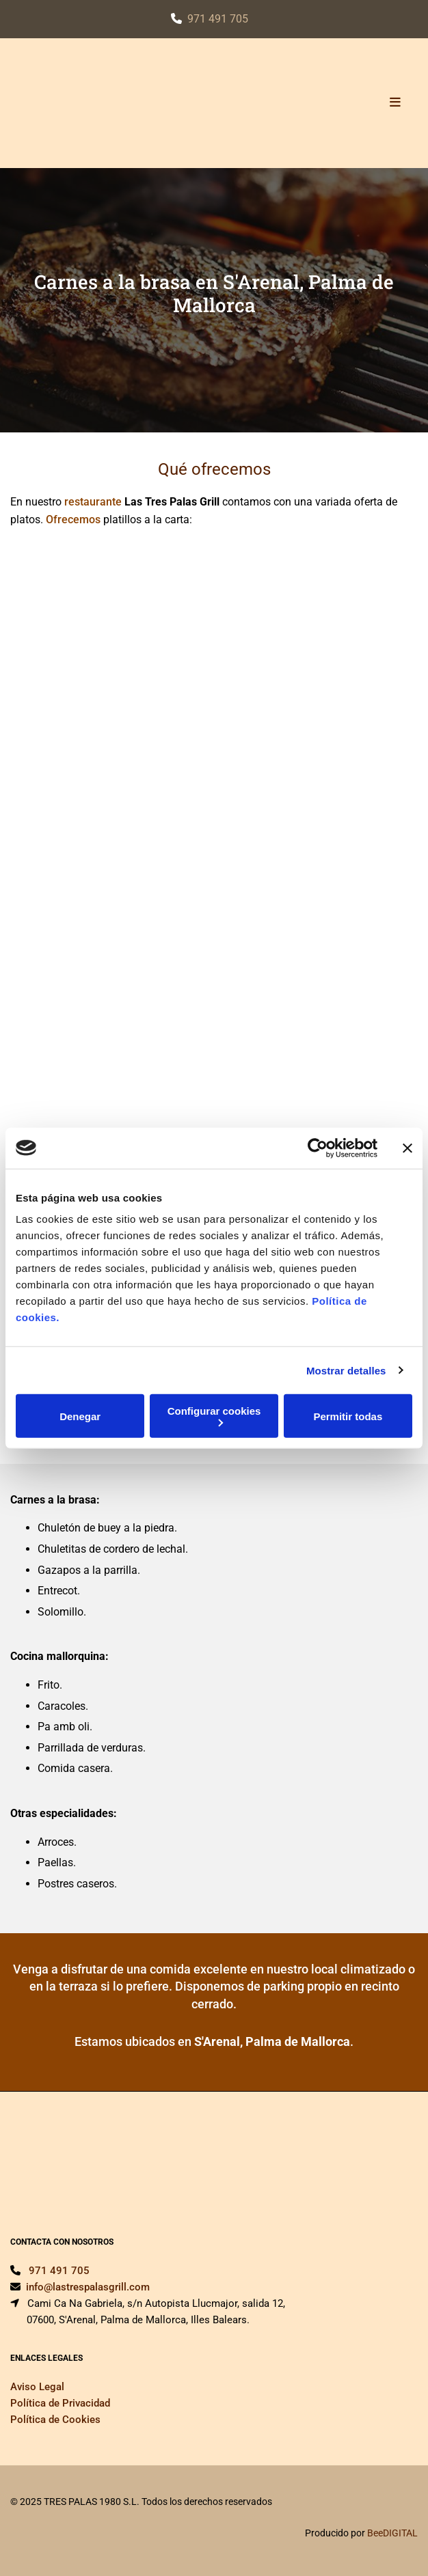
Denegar (80, 1416)
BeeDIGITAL (392, 2532)
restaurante (93, 501)
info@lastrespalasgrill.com (88, 2287)
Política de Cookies (55, 2419)
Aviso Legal (37, 2387)
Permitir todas (347, 1416)
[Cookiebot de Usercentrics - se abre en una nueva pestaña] (317, 1147)
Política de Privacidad (60, 2403)
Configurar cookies (214, 1415)
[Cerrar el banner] (407, 1147)
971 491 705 (217, 18)
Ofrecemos (73, 519)
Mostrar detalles (346, 1370)
